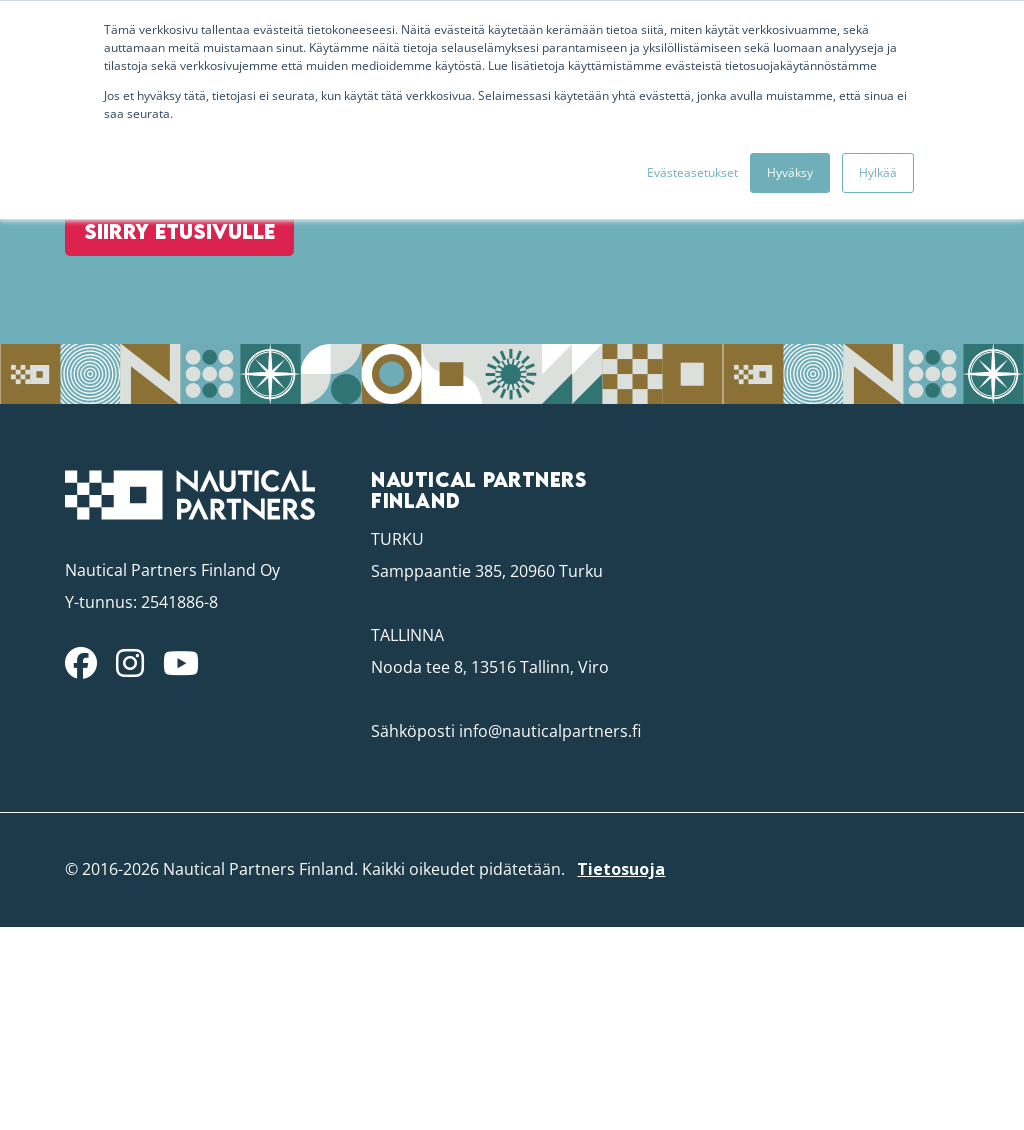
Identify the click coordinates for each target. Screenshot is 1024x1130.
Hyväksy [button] (790, 172)
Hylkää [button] (878, 172)
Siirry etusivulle (165, 330)
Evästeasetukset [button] (692, 172)
